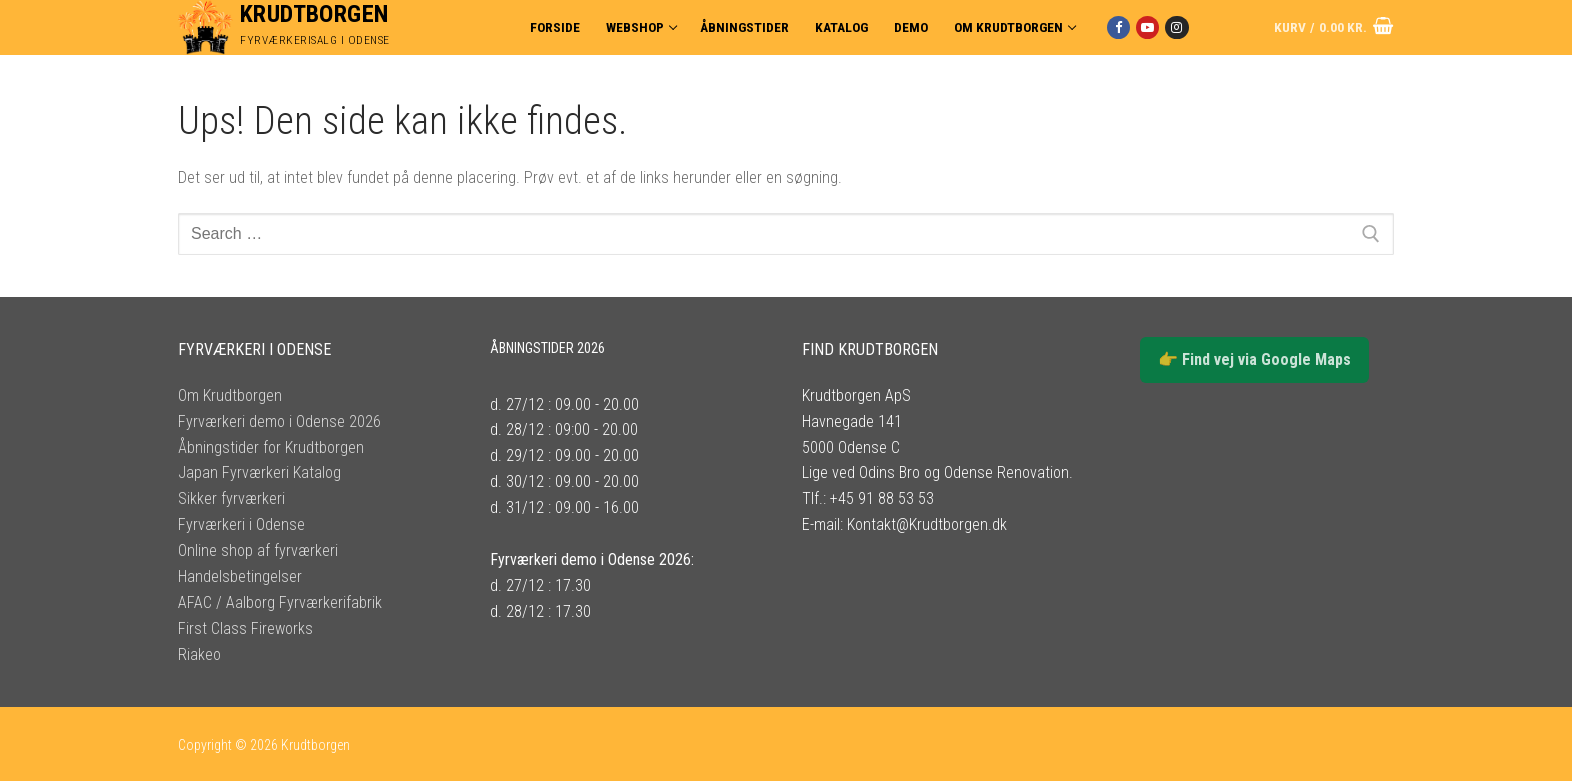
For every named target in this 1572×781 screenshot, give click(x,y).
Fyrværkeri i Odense (241, 524)
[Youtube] (1147, 27)
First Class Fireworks (245, 628)
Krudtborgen (314, 14)
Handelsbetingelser (240, 576)
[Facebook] (1118, 27)
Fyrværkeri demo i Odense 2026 (279, 421)
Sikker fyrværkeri (231, 498)
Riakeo (199, 654)
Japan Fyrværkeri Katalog (259, 472)
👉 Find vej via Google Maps (1254, 359)
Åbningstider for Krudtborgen (271, 447)
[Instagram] (1176, 27)
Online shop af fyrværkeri (258, 550)
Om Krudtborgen (230, 395)
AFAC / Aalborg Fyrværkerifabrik (280, 602)
